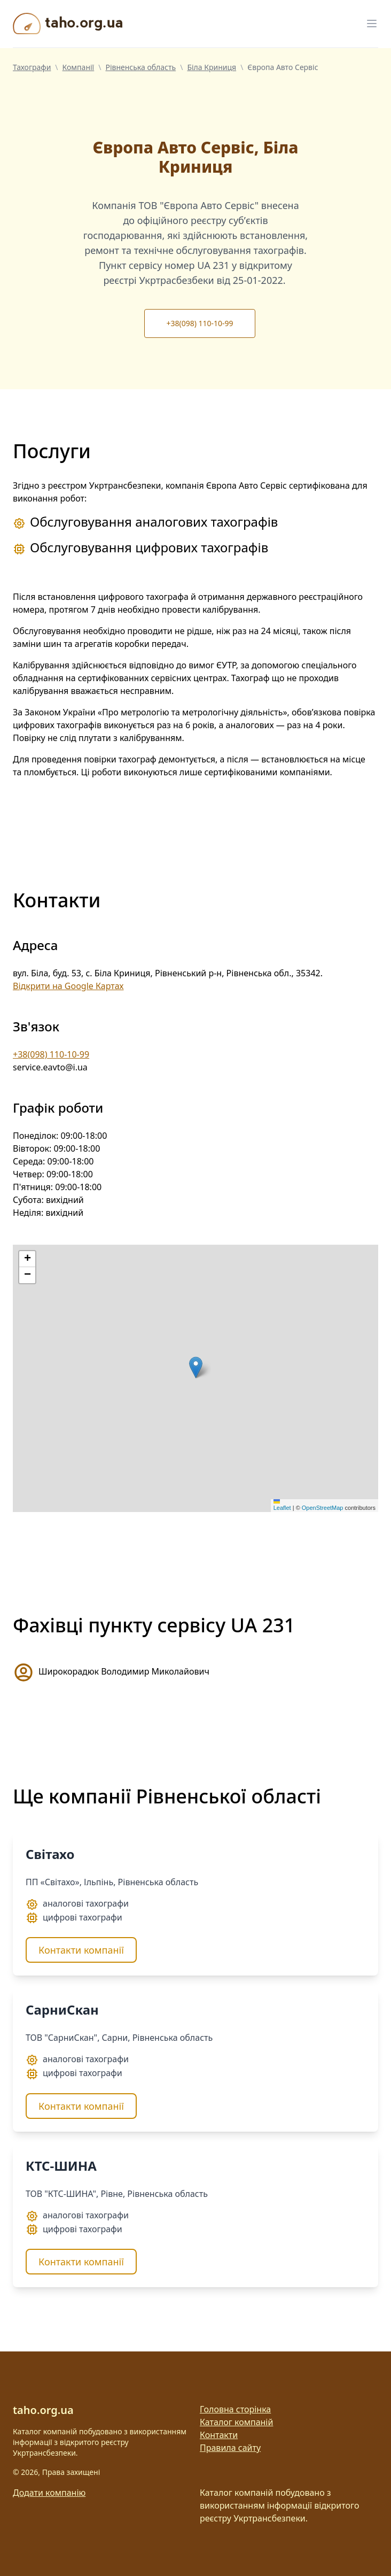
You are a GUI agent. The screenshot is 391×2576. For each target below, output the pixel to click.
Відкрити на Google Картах (68, 986)
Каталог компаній (236, 2422)
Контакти (219, 2435)
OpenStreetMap (322, 1508)
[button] (195, 1367)
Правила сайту (230, 2448)
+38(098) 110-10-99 (199, 323)
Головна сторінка (235, 2409)
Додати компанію (49, 2492)
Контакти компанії (81, 1949)
